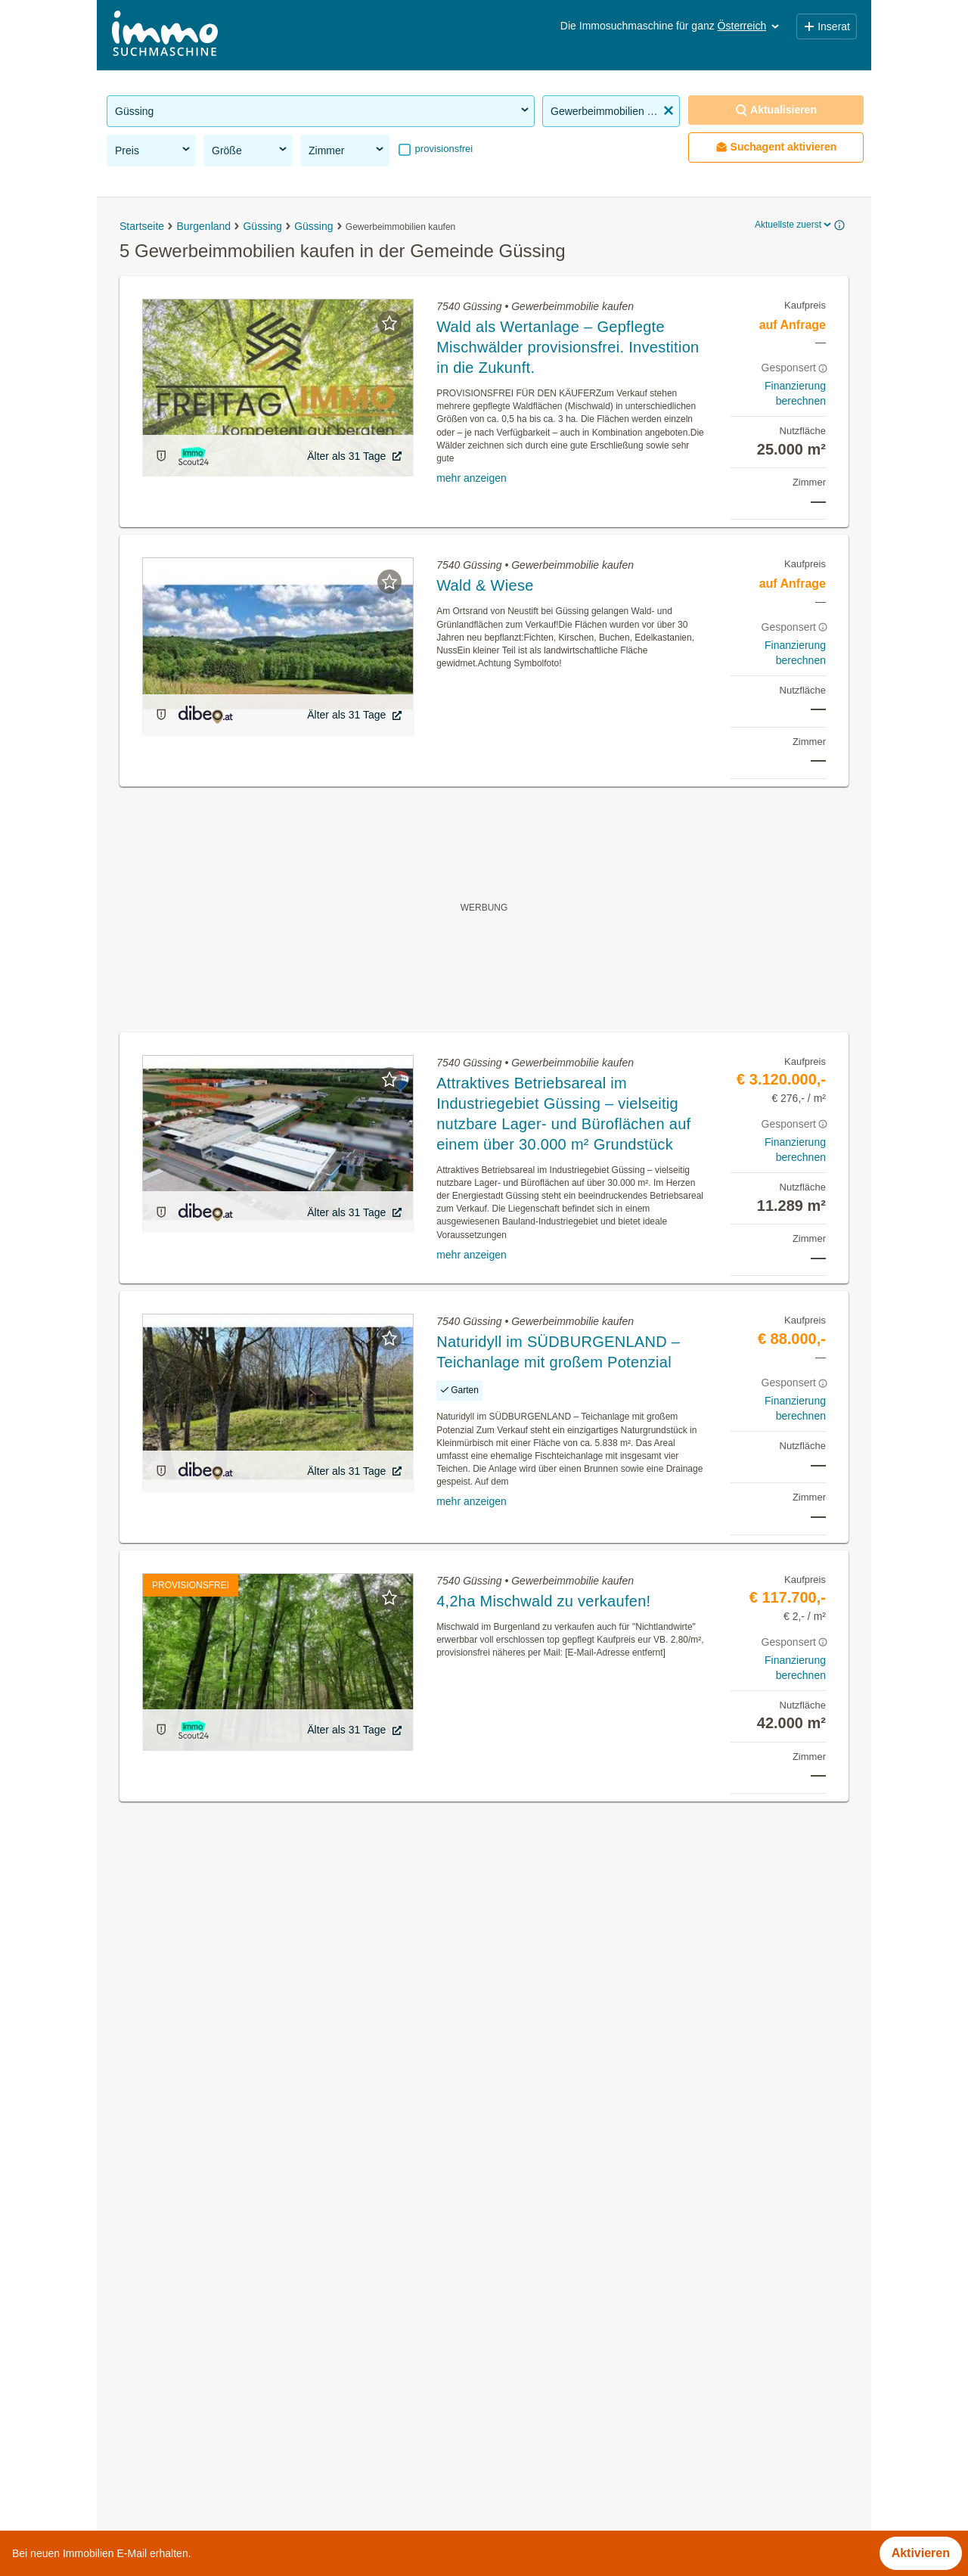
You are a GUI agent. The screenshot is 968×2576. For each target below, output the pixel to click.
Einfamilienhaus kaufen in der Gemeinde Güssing (241, 2328)
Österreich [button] (750, 26)
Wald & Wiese (484, 585)
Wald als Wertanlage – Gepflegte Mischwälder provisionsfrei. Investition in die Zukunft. (567, 347)
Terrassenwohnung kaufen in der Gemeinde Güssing (249, 2295)
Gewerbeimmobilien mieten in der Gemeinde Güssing (252, 2261)
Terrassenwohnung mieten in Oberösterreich (227, 2525)
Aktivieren (921, 2553)
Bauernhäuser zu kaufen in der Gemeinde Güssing (244, 2361)
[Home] (165, 35)
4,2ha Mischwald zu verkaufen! (543, 1601)
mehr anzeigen (471, 478)
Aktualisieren (776, 110)
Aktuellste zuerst (794, 225)
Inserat (826, 26)
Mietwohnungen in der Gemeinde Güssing (221, 2228)
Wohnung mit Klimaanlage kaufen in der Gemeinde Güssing (269, 2428)
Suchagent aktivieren (776, 147)
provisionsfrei (442, 148)
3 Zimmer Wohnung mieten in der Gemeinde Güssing (251, 2394)
